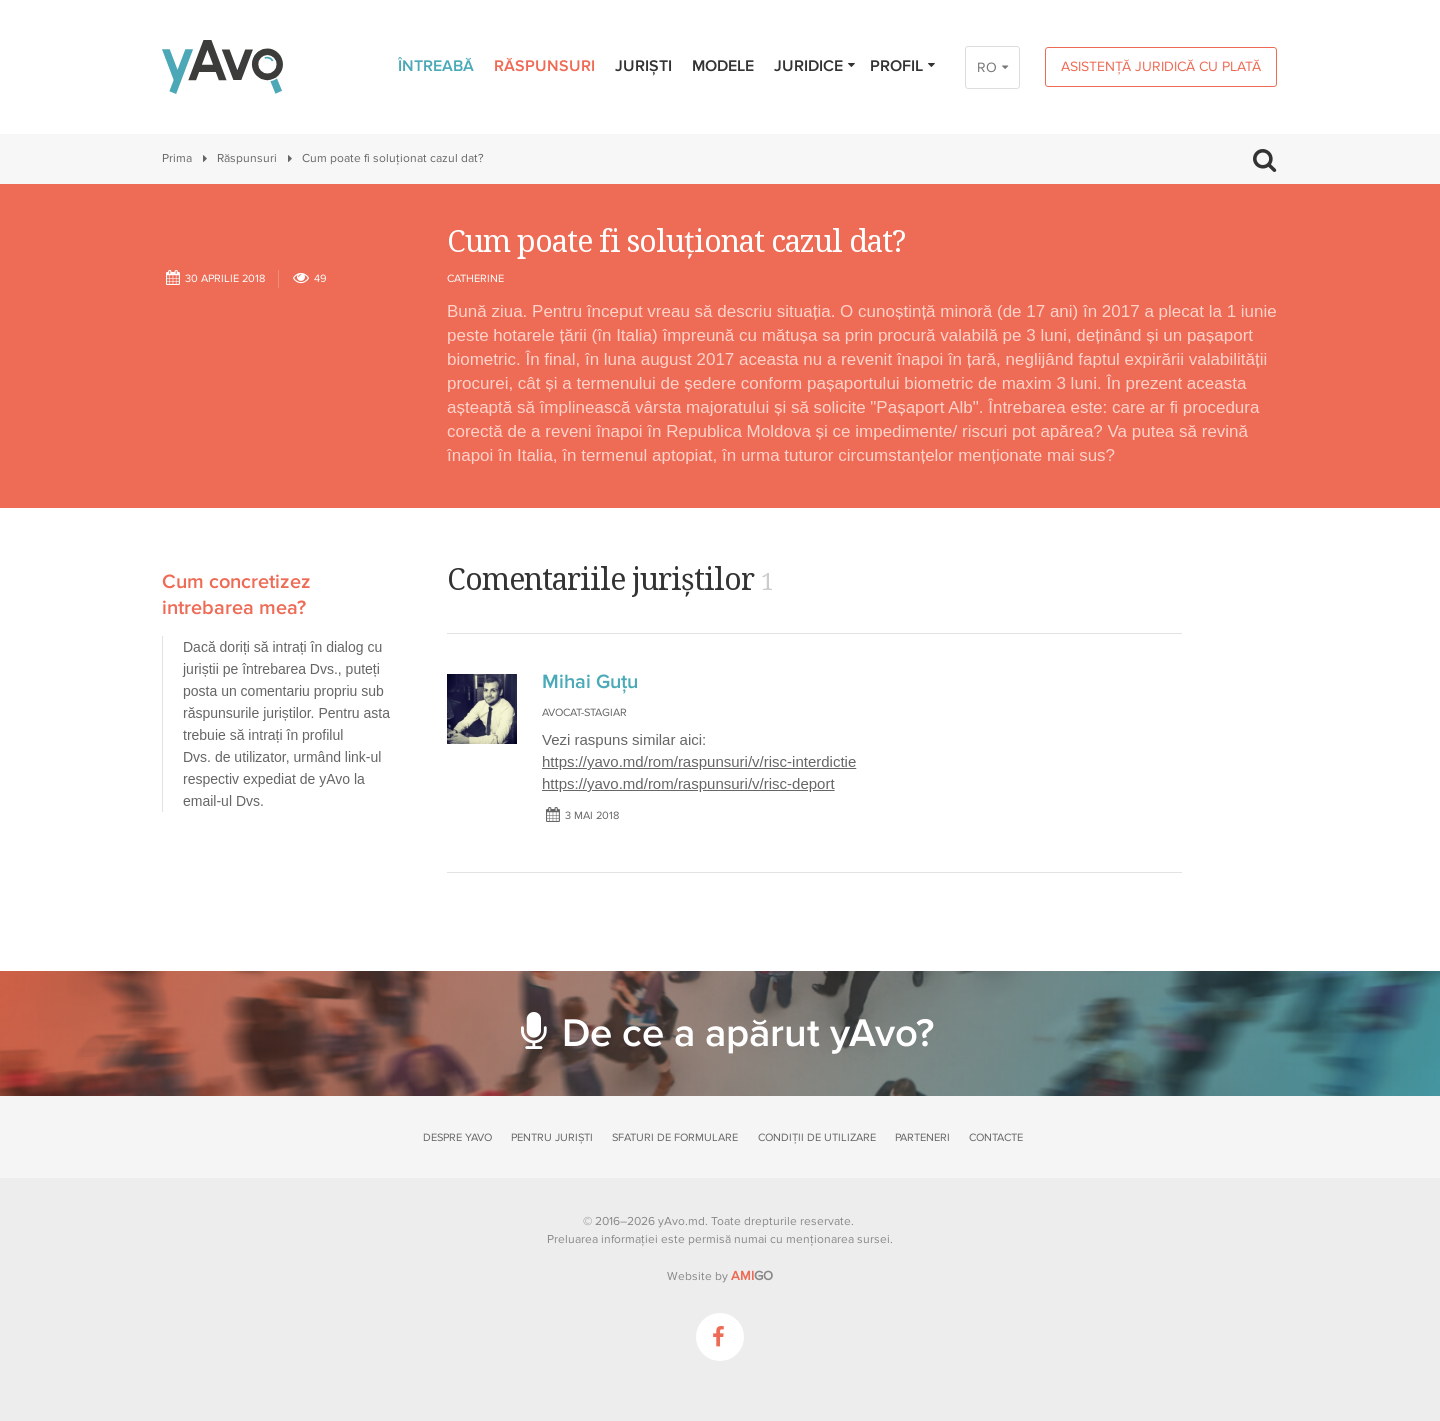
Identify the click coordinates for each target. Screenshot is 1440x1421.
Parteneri (922, 1137)
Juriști (643, 66)
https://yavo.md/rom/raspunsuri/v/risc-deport (688, 783)
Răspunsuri (544, 66)
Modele (723, 66)
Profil (903, 66)
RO (987, 67)
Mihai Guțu (590, 682)
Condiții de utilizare (817, 1137)
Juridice (815, 66)
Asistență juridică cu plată (1161, 66)
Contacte (996, 1137)
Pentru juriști (552, 1137)
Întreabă (436, 66)
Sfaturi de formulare (675, 1137)
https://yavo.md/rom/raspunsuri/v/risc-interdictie (699, 761)
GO (752, 1276)
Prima (177, 158)
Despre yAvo (457, 1137)
